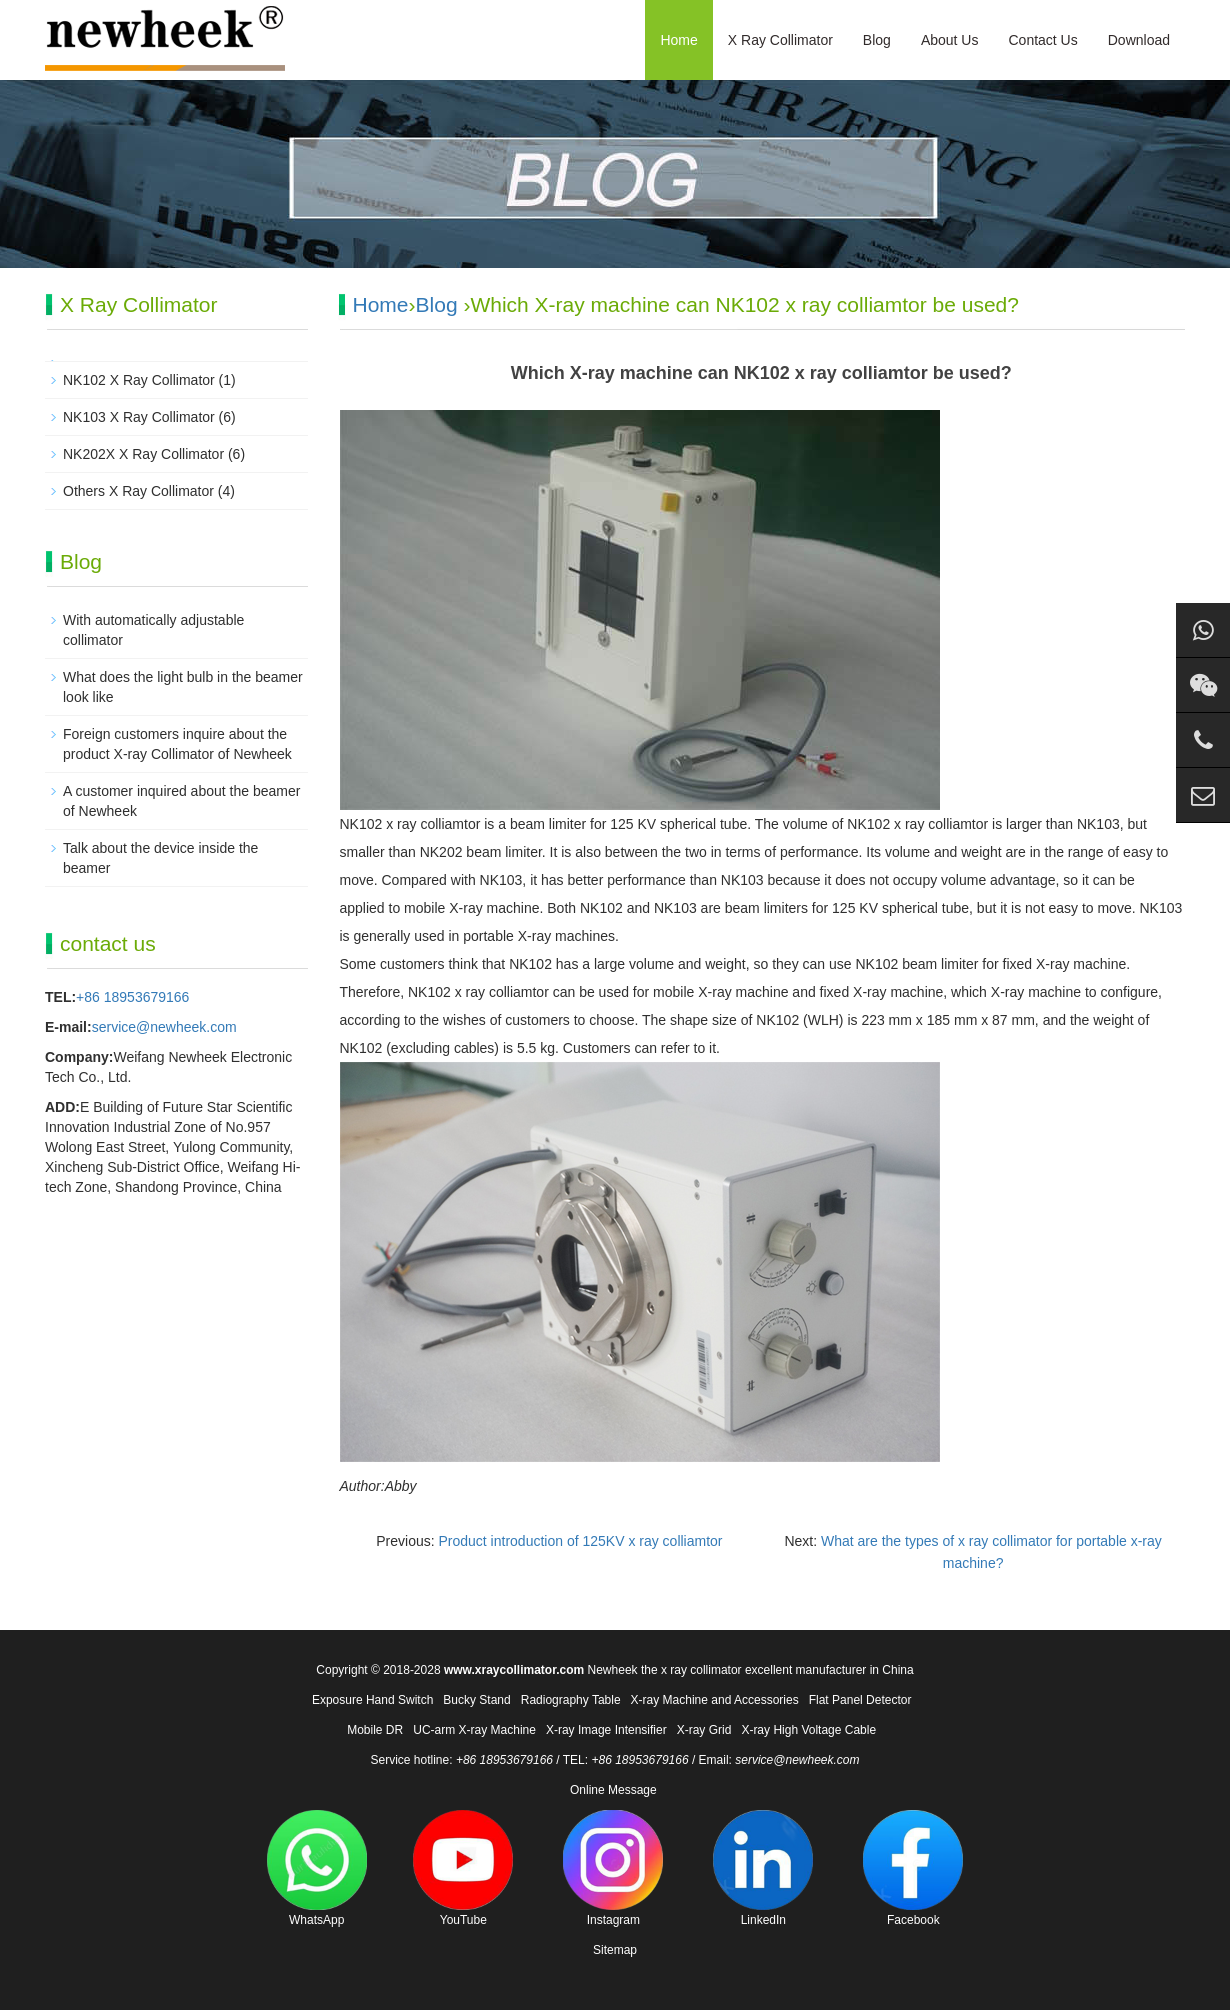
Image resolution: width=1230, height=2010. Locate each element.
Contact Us (1042, 40)
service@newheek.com (164, 1027)
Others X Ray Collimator (138, 491)
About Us (950, 40)
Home (678, 40)
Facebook (913, 1868)
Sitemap (615, 1950)
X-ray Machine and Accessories (715, 1700)
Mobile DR (375, 1730)
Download (1139, 40)
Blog (877, 40)
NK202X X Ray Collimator (143, 454)
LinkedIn (763, 1868)
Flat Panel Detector (860, 1700)
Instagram (613, 1868)
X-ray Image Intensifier (606, 1730)
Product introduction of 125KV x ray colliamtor (580, 1541)
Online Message (613, 1790)
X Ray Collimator (780, 40)
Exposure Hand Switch (372, 1700)
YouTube (463, 1868)
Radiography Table (571, 1700)
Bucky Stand (476, 1700)
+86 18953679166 (132, 997)
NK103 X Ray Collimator (139, 417)
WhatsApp (317, 1868)
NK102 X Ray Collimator (139, 380)
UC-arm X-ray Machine (474, 1730)
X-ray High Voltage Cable (808, 1730)
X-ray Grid (704, 1730)
